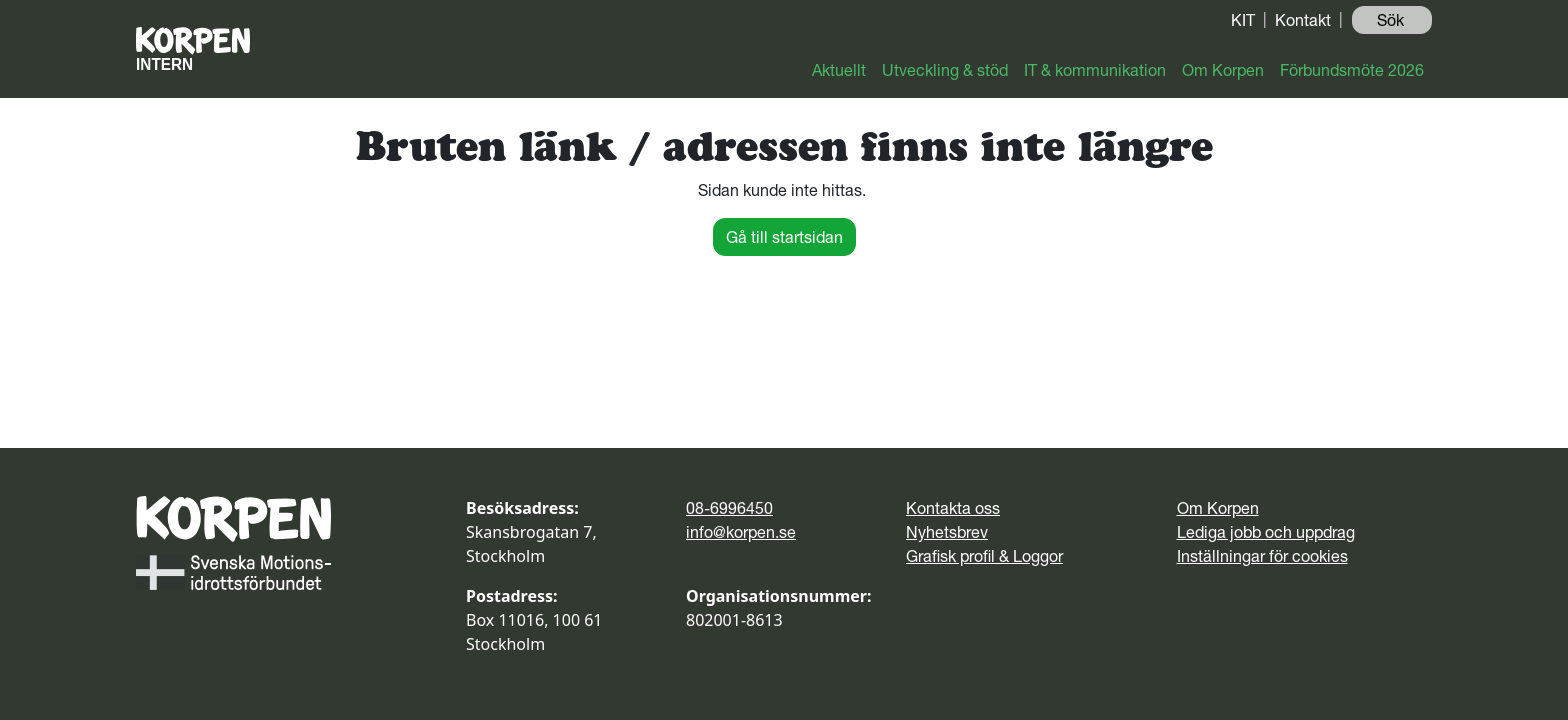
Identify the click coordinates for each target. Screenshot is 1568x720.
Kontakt (1303, 20)
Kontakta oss (953, 508)
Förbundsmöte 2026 (1352, 70)
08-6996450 (729, 508)
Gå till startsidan (784, 237)
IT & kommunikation (1095, 70)
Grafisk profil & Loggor (984, 556)
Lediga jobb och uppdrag (1266, 532)
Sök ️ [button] (1392, 20)
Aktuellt (839, 70)
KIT (1243, 20)
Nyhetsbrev (947, 532)
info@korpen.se (741, 532)
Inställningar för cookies (1262, 556)
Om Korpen (1223, 70)
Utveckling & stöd (945, 70)
